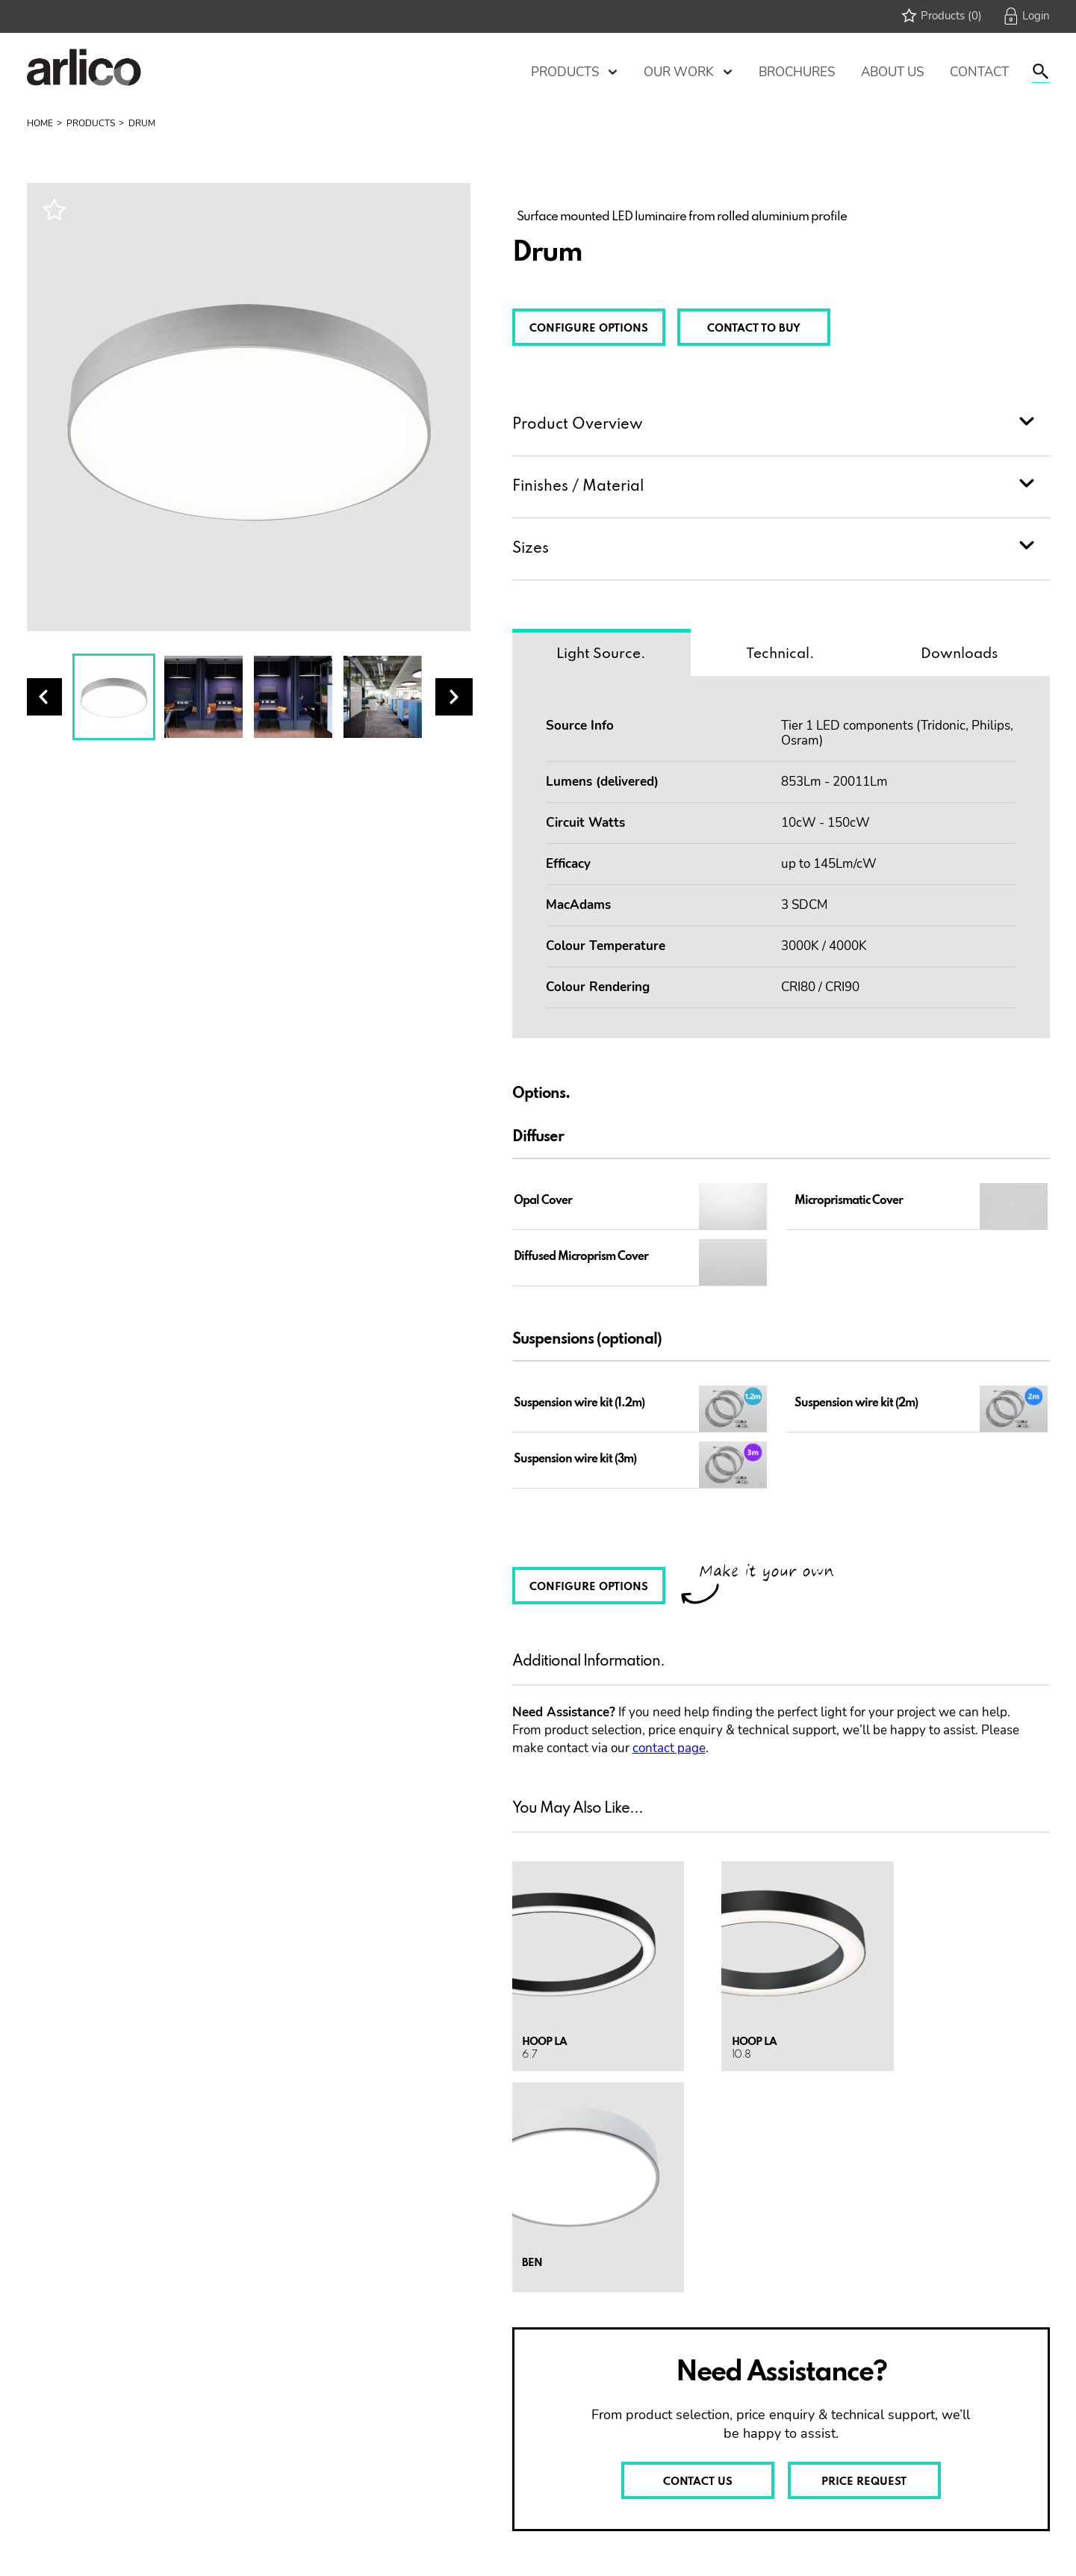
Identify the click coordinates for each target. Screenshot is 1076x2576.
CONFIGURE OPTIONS (588, 328)
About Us (892, 72)
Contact (979, 72)
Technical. (780, 654)
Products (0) (951, 15)
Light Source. (601, 654)
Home (40, 123)
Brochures (797, 72)
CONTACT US (698, 2482)
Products (565, 72)
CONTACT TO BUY (753, 328)
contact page (669, 1748)
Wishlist (54, 209)
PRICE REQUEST (863, 2482)
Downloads (959, 654)
